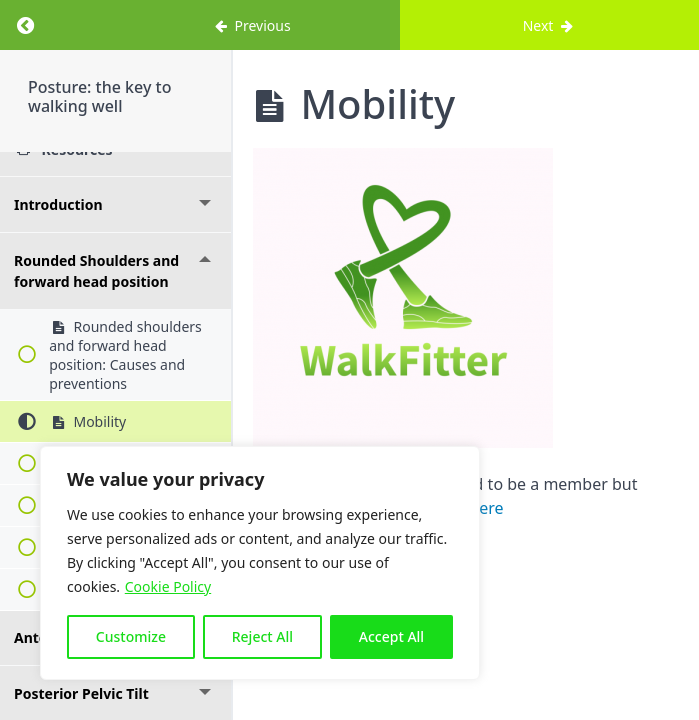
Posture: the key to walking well (99, 96)
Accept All (391, 636)
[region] (260, 563)
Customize (131, 636)
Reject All (262, 636)
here (486, 508)
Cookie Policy (168, 586)
